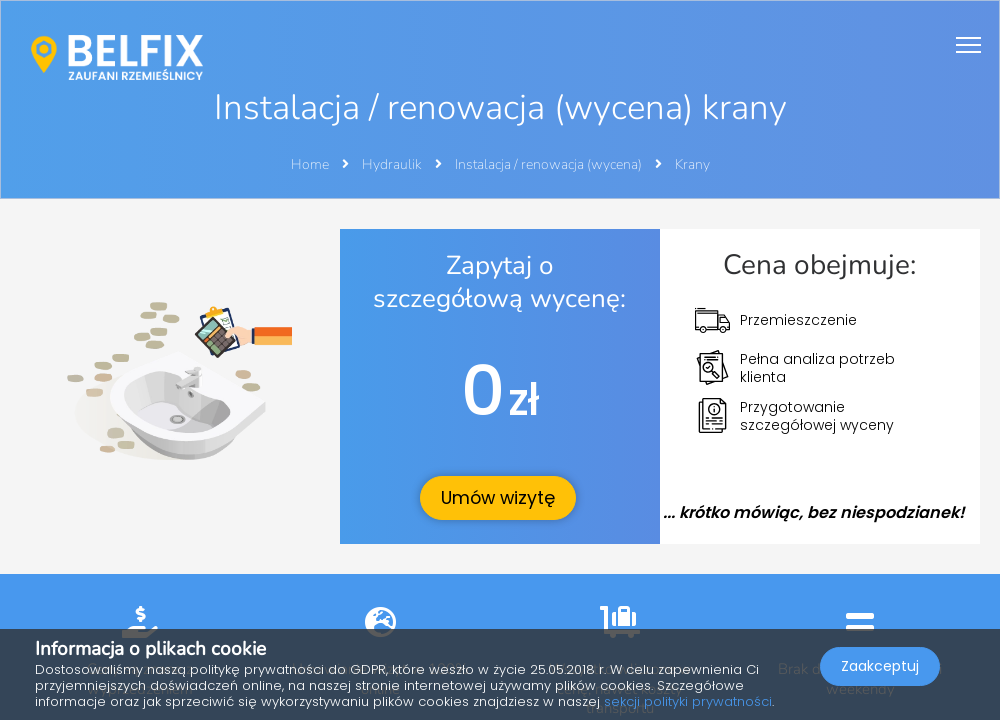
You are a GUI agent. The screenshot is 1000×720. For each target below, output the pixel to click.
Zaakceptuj (880, 666)
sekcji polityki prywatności (688, 701)
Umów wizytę (498, 498)
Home (310, 164)
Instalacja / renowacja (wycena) (550, 164)
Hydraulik (393, 164)
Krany (692, 164)
